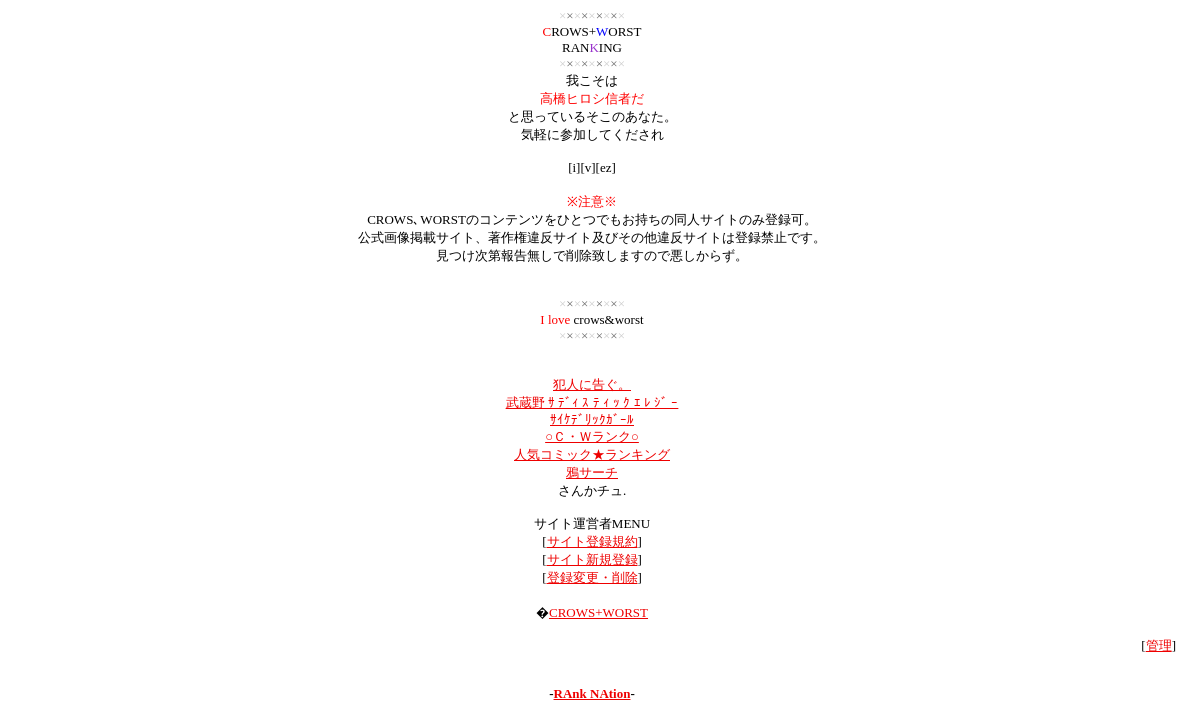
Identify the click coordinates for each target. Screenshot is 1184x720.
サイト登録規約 (592, 541)
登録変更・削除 (592, 577)
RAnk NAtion (592, 693)
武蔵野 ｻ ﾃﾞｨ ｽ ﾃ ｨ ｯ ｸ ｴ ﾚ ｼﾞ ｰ (592, 402)
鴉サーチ (592, 472)
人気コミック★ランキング (592, 454)
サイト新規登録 (592, 559)
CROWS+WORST (598, 612)
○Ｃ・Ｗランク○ (592, 436)
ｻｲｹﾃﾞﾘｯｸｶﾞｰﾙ (592, 419)
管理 (1159, 645)
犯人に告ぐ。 (592, 384)
